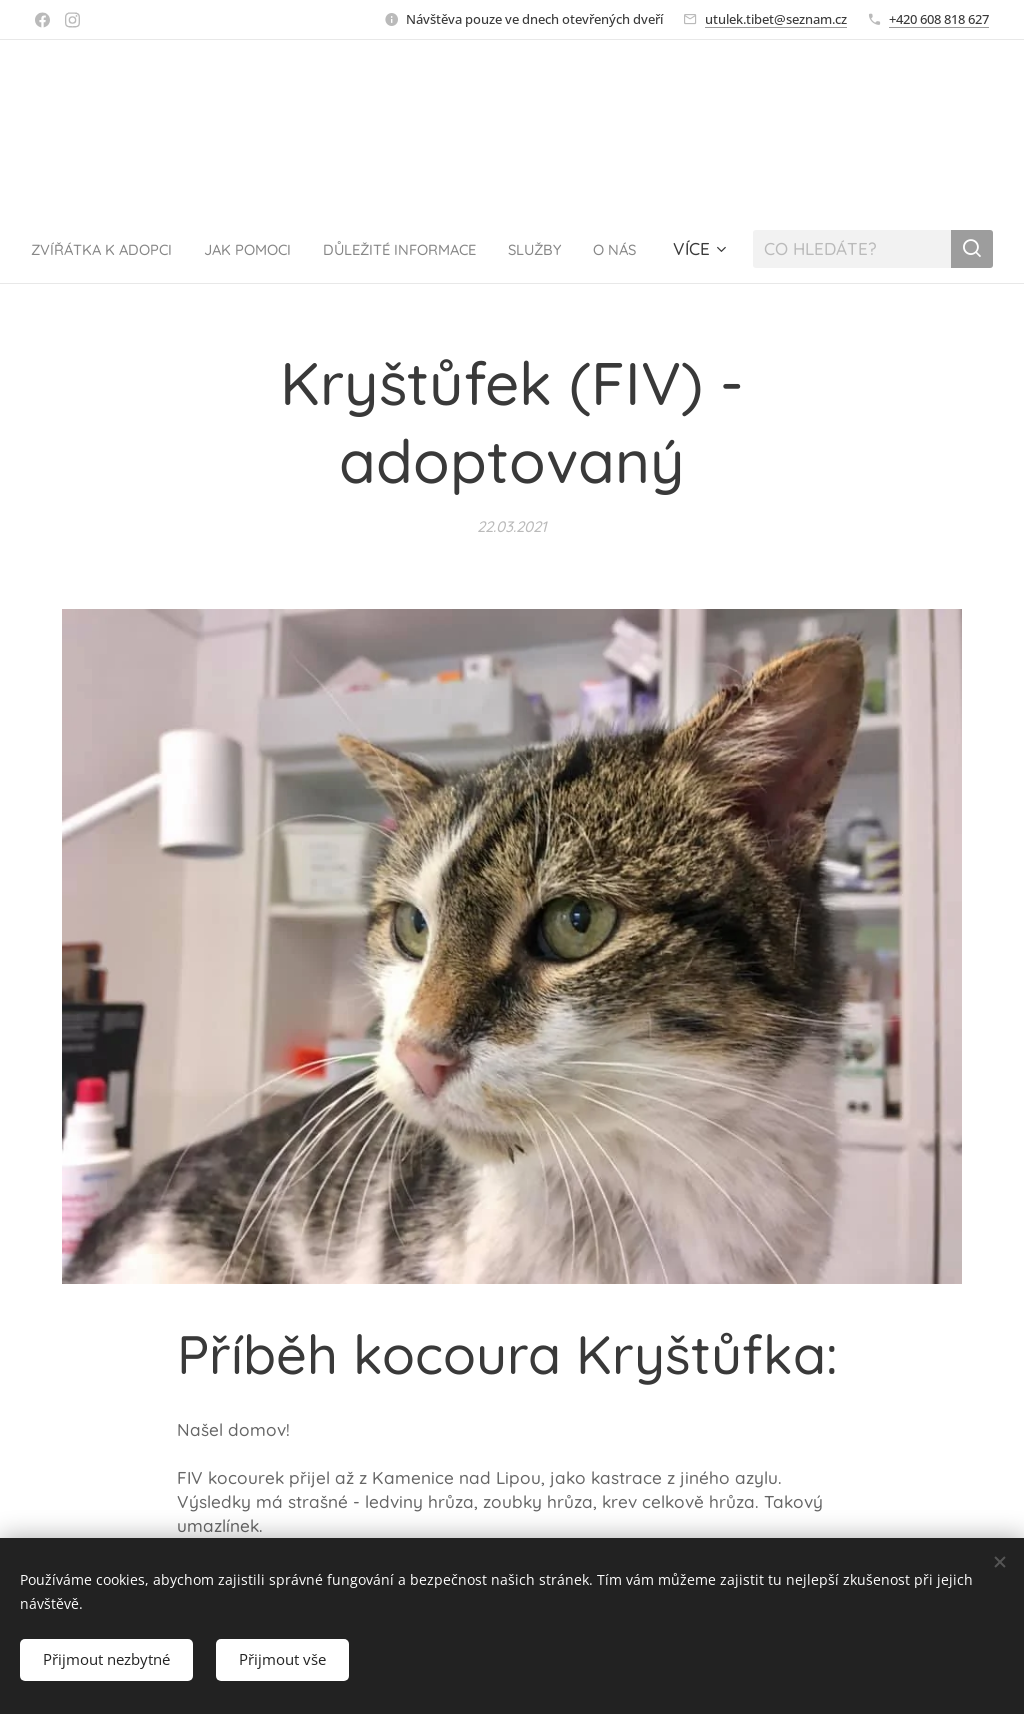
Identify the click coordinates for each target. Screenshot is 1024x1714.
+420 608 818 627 (939, 19)
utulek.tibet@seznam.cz (776, 19)
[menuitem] (167, 249)
